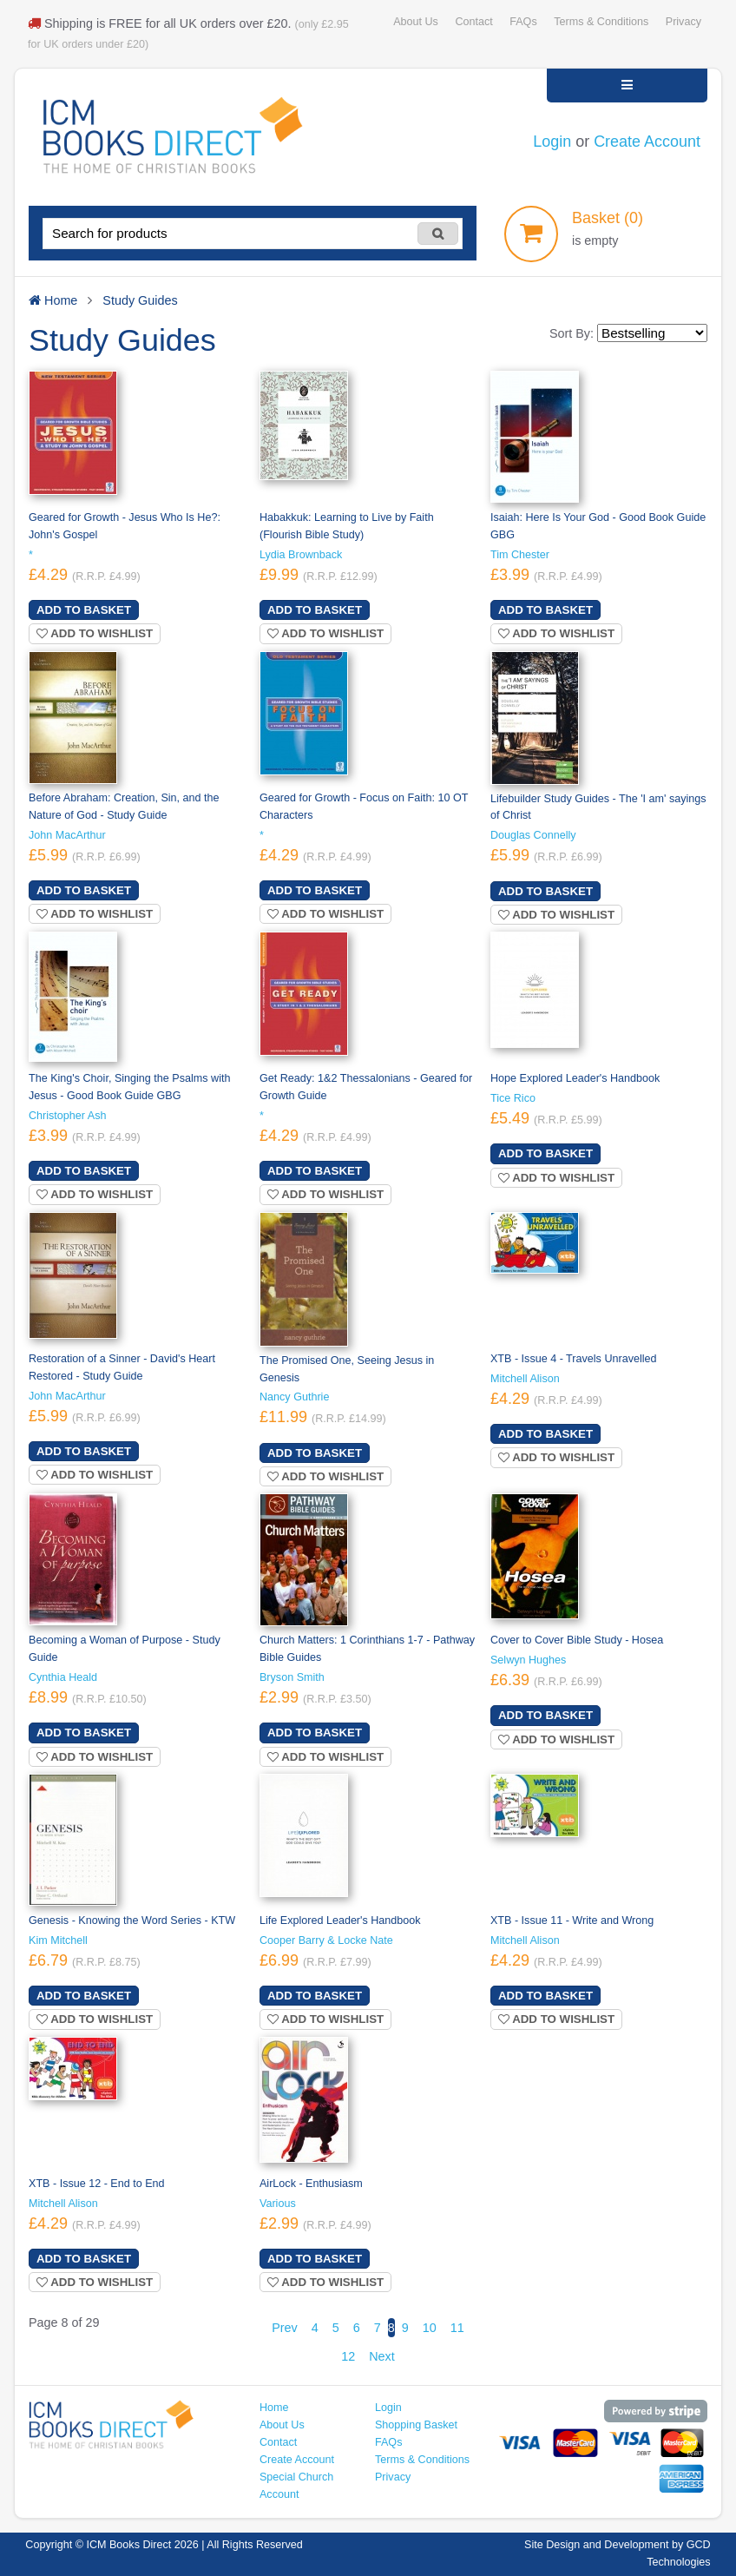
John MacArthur (67, 835)
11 (457, 2328)
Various (278, 2203)
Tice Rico (513, 1098)
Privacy (683, 22)
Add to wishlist (94, 633)
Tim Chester (519, 555)
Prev (285, 2328)
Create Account (647, 141)
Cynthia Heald (63, 1677)
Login (552, 141)
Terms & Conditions (601, 22)
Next (382, 2356)
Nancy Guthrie (294, 1397)
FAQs (522, 22)
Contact (473, 22)
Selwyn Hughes (528, 1660)
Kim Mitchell (58, 1940)
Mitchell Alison (525, 1379)
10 (430, 2328)
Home (274, 2407)
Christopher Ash (68, 1116)
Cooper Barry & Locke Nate (326, 1940)
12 (348, 2356)
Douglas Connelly (533, 835)
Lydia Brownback (301, 555)
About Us (415, 22)
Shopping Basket (416, 2425)
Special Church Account (296, 2485)
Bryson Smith (292, 1677)
